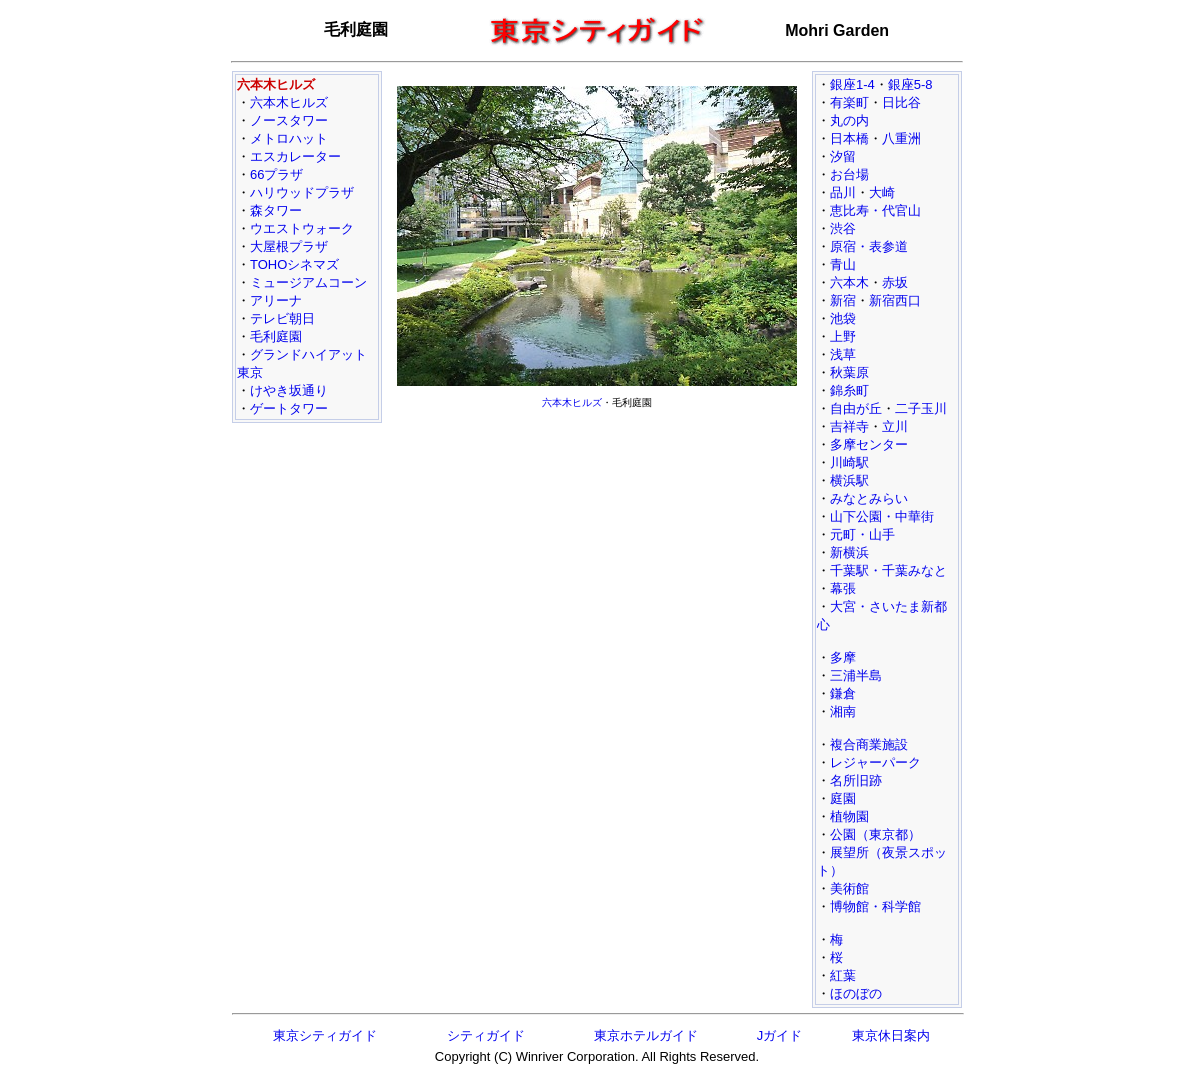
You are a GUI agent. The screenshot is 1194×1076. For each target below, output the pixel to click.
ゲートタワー (289, 408)
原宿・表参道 (869, 246)
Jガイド (780, 1035)
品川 (843, 192)
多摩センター (869, 444)
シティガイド (486, 1035)
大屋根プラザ (289, 246)
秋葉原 (849, 372)
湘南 (843, 711)
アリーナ (276, 300)
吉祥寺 (849, 426)
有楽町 (849, 102)
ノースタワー (289, 120)
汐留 (843, 156)
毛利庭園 (276, 336)
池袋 (843, 318)
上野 (843, 336)
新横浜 (849, 552)
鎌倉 (843, 693)
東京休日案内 (891, 1035)
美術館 (849, 888)
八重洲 (901, 138)
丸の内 (849, 120)
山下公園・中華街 (882, 516)
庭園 (843, 798)
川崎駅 (849, 462)
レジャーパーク (875, 762)
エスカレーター (295, 156)
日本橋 (849, 138)
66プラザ (276, 174)
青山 (843, 264)
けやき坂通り (289, 390)
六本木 (849, 282)
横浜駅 (849, 480)
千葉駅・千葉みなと (888, 570)
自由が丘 (856, 408)
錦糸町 (849, 390)
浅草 (843, 354)
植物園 (849, 816)
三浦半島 (856, 675)
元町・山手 (862, 534)
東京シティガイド (325, 1035)
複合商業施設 (869, 744)
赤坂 (895, 282)
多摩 (843, 657)
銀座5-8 (910, 84)
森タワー (276, 210)
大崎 (882, 192)
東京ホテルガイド (646, 1035)
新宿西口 (895, 300)
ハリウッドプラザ (302, 192)
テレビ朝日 (282, 318)
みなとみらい (869, 498)
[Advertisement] (597, 556)
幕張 (843, 588)
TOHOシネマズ (294, 264)
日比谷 (901, 102)
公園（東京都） (875, 834)
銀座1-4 (852, 84)
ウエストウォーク (302, 228)
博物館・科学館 (875, 906)
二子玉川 (921, 408)
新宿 (843, 300)
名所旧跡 (856, 780)
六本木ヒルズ (289, 102)
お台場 (849, 174)
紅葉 (843, 975)
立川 (895, 426)
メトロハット (289, 138)
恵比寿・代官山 (875, 210)
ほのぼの (856, 993)
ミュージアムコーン (308, 282)
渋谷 (843, 228)
